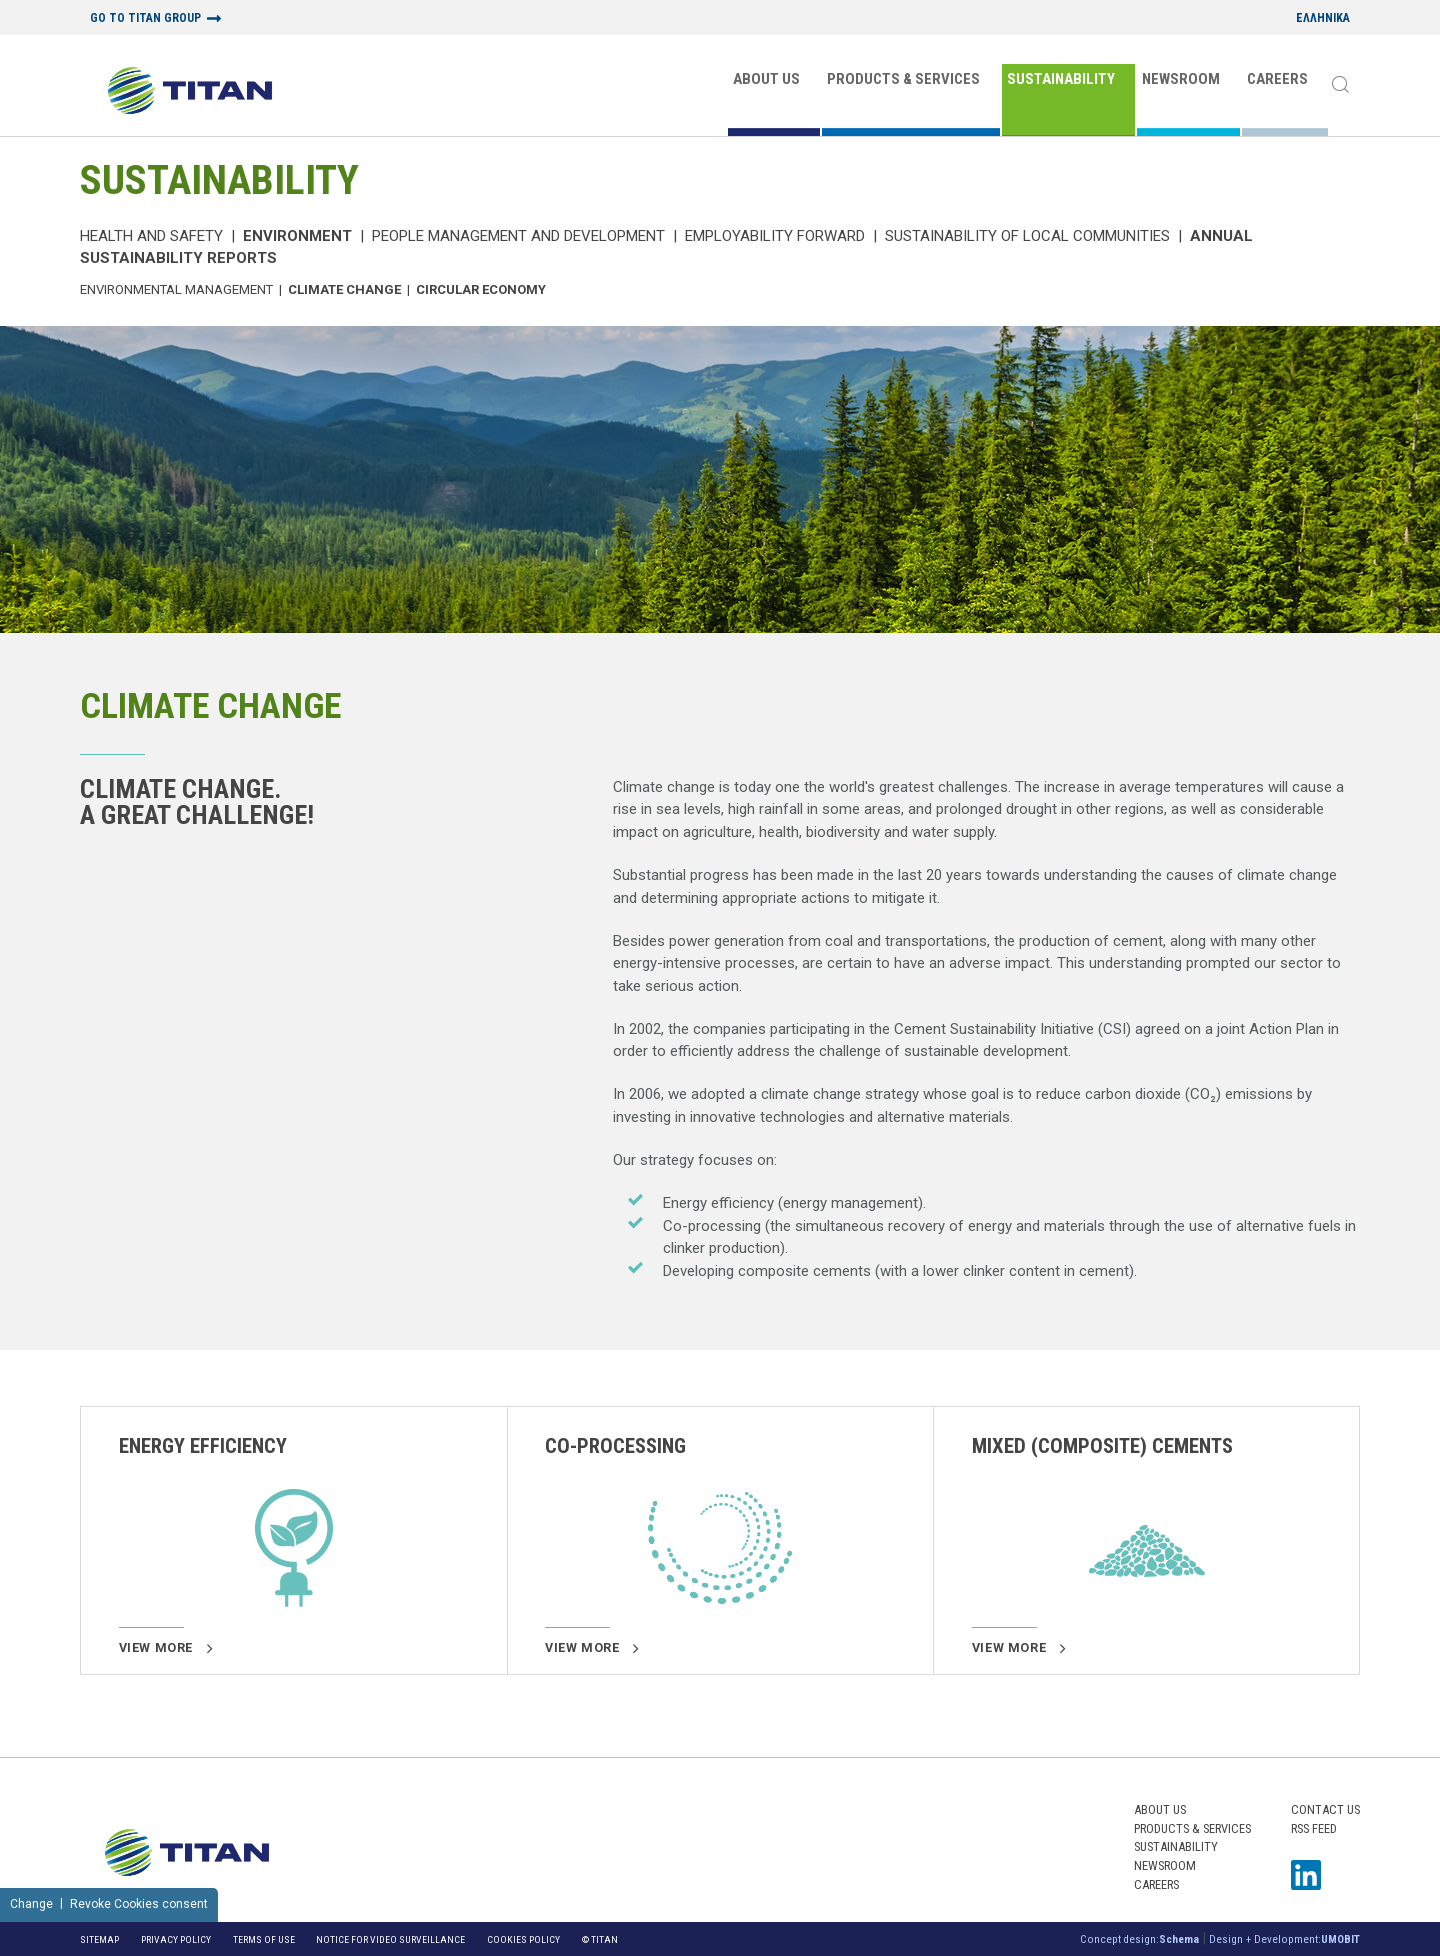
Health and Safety (151, 236)
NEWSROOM (1181, 79)
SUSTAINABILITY (1061, 79)
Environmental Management (176, 289)
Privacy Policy (176, 1939)
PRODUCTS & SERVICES (903, 79)
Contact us (1325, 1809)
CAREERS (1277, 79)
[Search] (1340, 86)
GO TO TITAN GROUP (145, 18)
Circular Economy (481, 289)
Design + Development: (1284, 1939)
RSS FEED (1314, 1828)
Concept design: (1139, 1939)
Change (31, 1904)
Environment (297, 236)
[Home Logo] (190, 92)
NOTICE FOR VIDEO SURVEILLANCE (390, 1939)
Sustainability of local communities (1027, 236)
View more (166, 1648)
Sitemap (99, 1939)
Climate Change (344, 289)
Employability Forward (775, 236)
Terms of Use (264, 1939)
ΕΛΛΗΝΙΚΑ (1323, 18)
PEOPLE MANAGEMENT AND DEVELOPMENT (518, 236)
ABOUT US (766, 79)
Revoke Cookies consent (139, 1904)
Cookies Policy (523, 1939)
